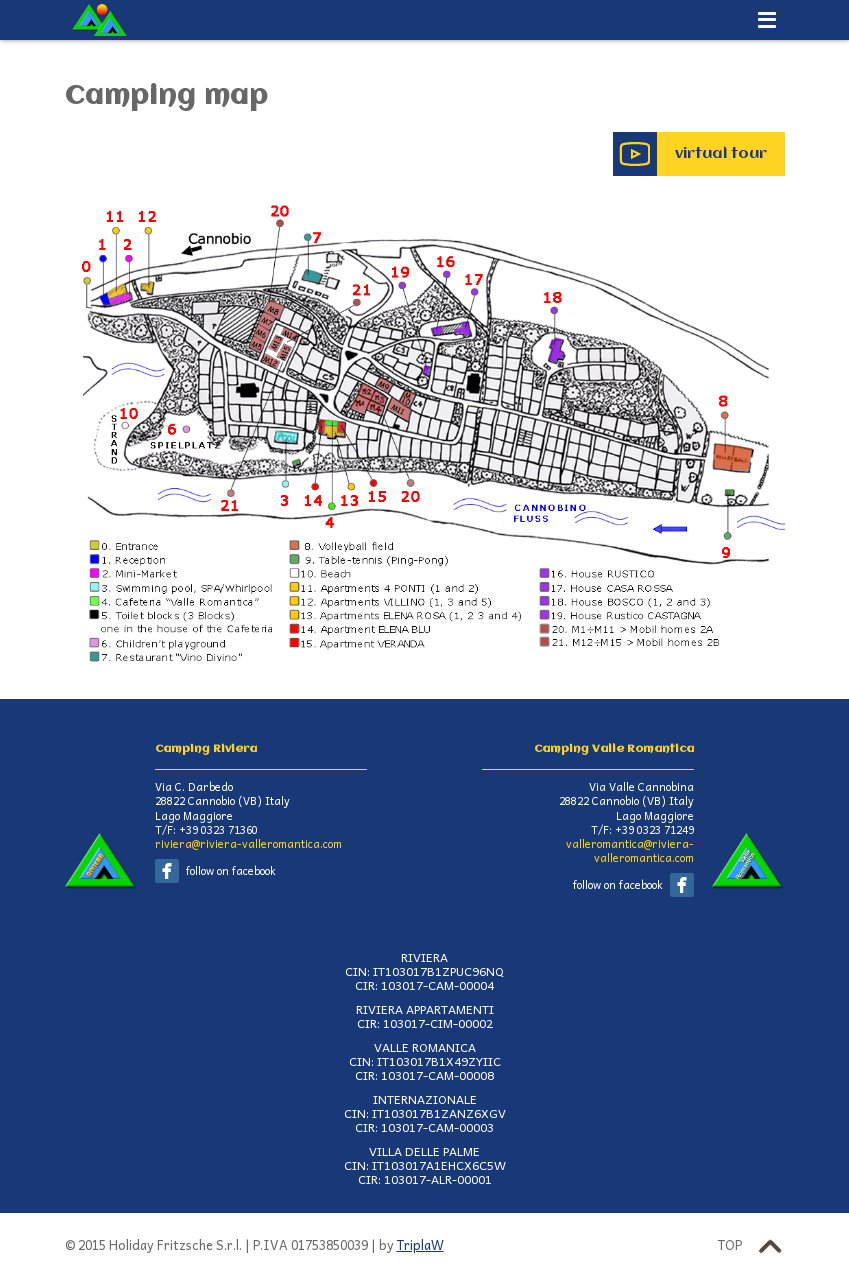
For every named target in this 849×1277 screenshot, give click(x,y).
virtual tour (721, 154)
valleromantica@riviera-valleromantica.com (630, 850)
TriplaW (420, 1244)
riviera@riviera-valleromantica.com (248, 843)
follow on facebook (231, 870)
